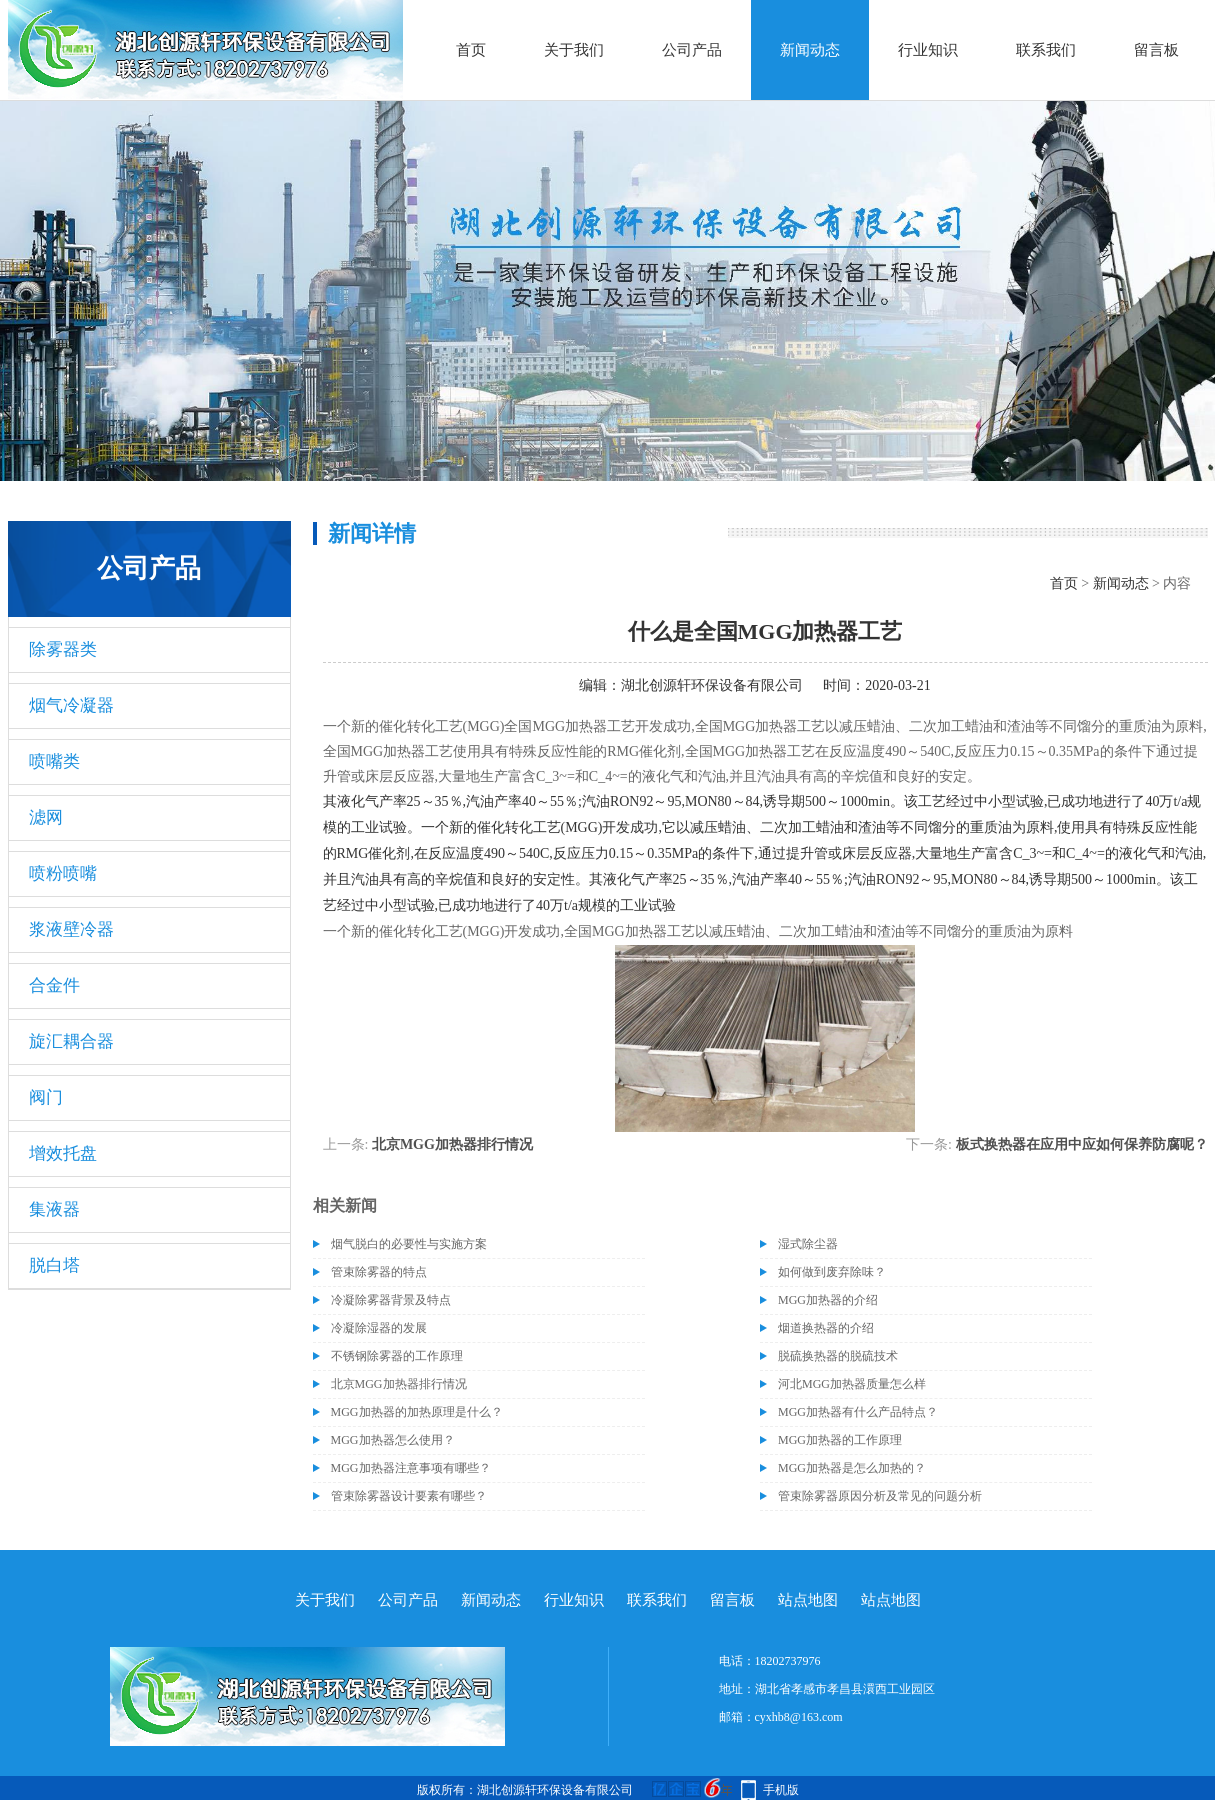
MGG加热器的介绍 (828, 1300)
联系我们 (1046, 50)
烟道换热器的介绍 (826, 1328)
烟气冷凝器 (71, 705)
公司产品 (692, 50)
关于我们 (574, 50)
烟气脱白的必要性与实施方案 (409, 1244)
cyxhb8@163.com (799, 1717)
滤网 (46, 817)
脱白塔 (54, 1265)
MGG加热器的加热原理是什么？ (417, 1412)
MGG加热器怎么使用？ (393, 1440)
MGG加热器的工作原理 (840, 1440)
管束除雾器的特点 (379, 1272)
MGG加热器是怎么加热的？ (852, 1468)
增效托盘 (63, 1153)
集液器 (54, 1209)
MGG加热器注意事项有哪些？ (411, 1468)
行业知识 (928, 50)
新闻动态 (810, 50)
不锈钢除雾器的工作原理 (397, 1356)
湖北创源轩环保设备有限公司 (712, 685)
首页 (471, 50)
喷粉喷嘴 (63, 873)
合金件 (54, 985)
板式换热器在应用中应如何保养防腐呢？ (1082, 1144)
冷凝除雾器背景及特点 (391, 1300)
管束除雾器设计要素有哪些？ (409, 1496)
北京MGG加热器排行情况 (452, 1144)
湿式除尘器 (808, 1244)
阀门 (46, 1097)
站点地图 (808, 1600)
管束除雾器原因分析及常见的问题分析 (880, 1496)
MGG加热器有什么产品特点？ (858, 1412)
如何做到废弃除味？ (832, 1272)
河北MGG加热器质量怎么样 (852, 1384)
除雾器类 (63, 649)
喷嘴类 (54, 761)
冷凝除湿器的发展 (379, 1328)
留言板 (1156, 50)
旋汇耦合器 (71, 1041)
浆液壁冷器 (71, 929)
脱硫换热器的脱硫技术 (838, 1356)
